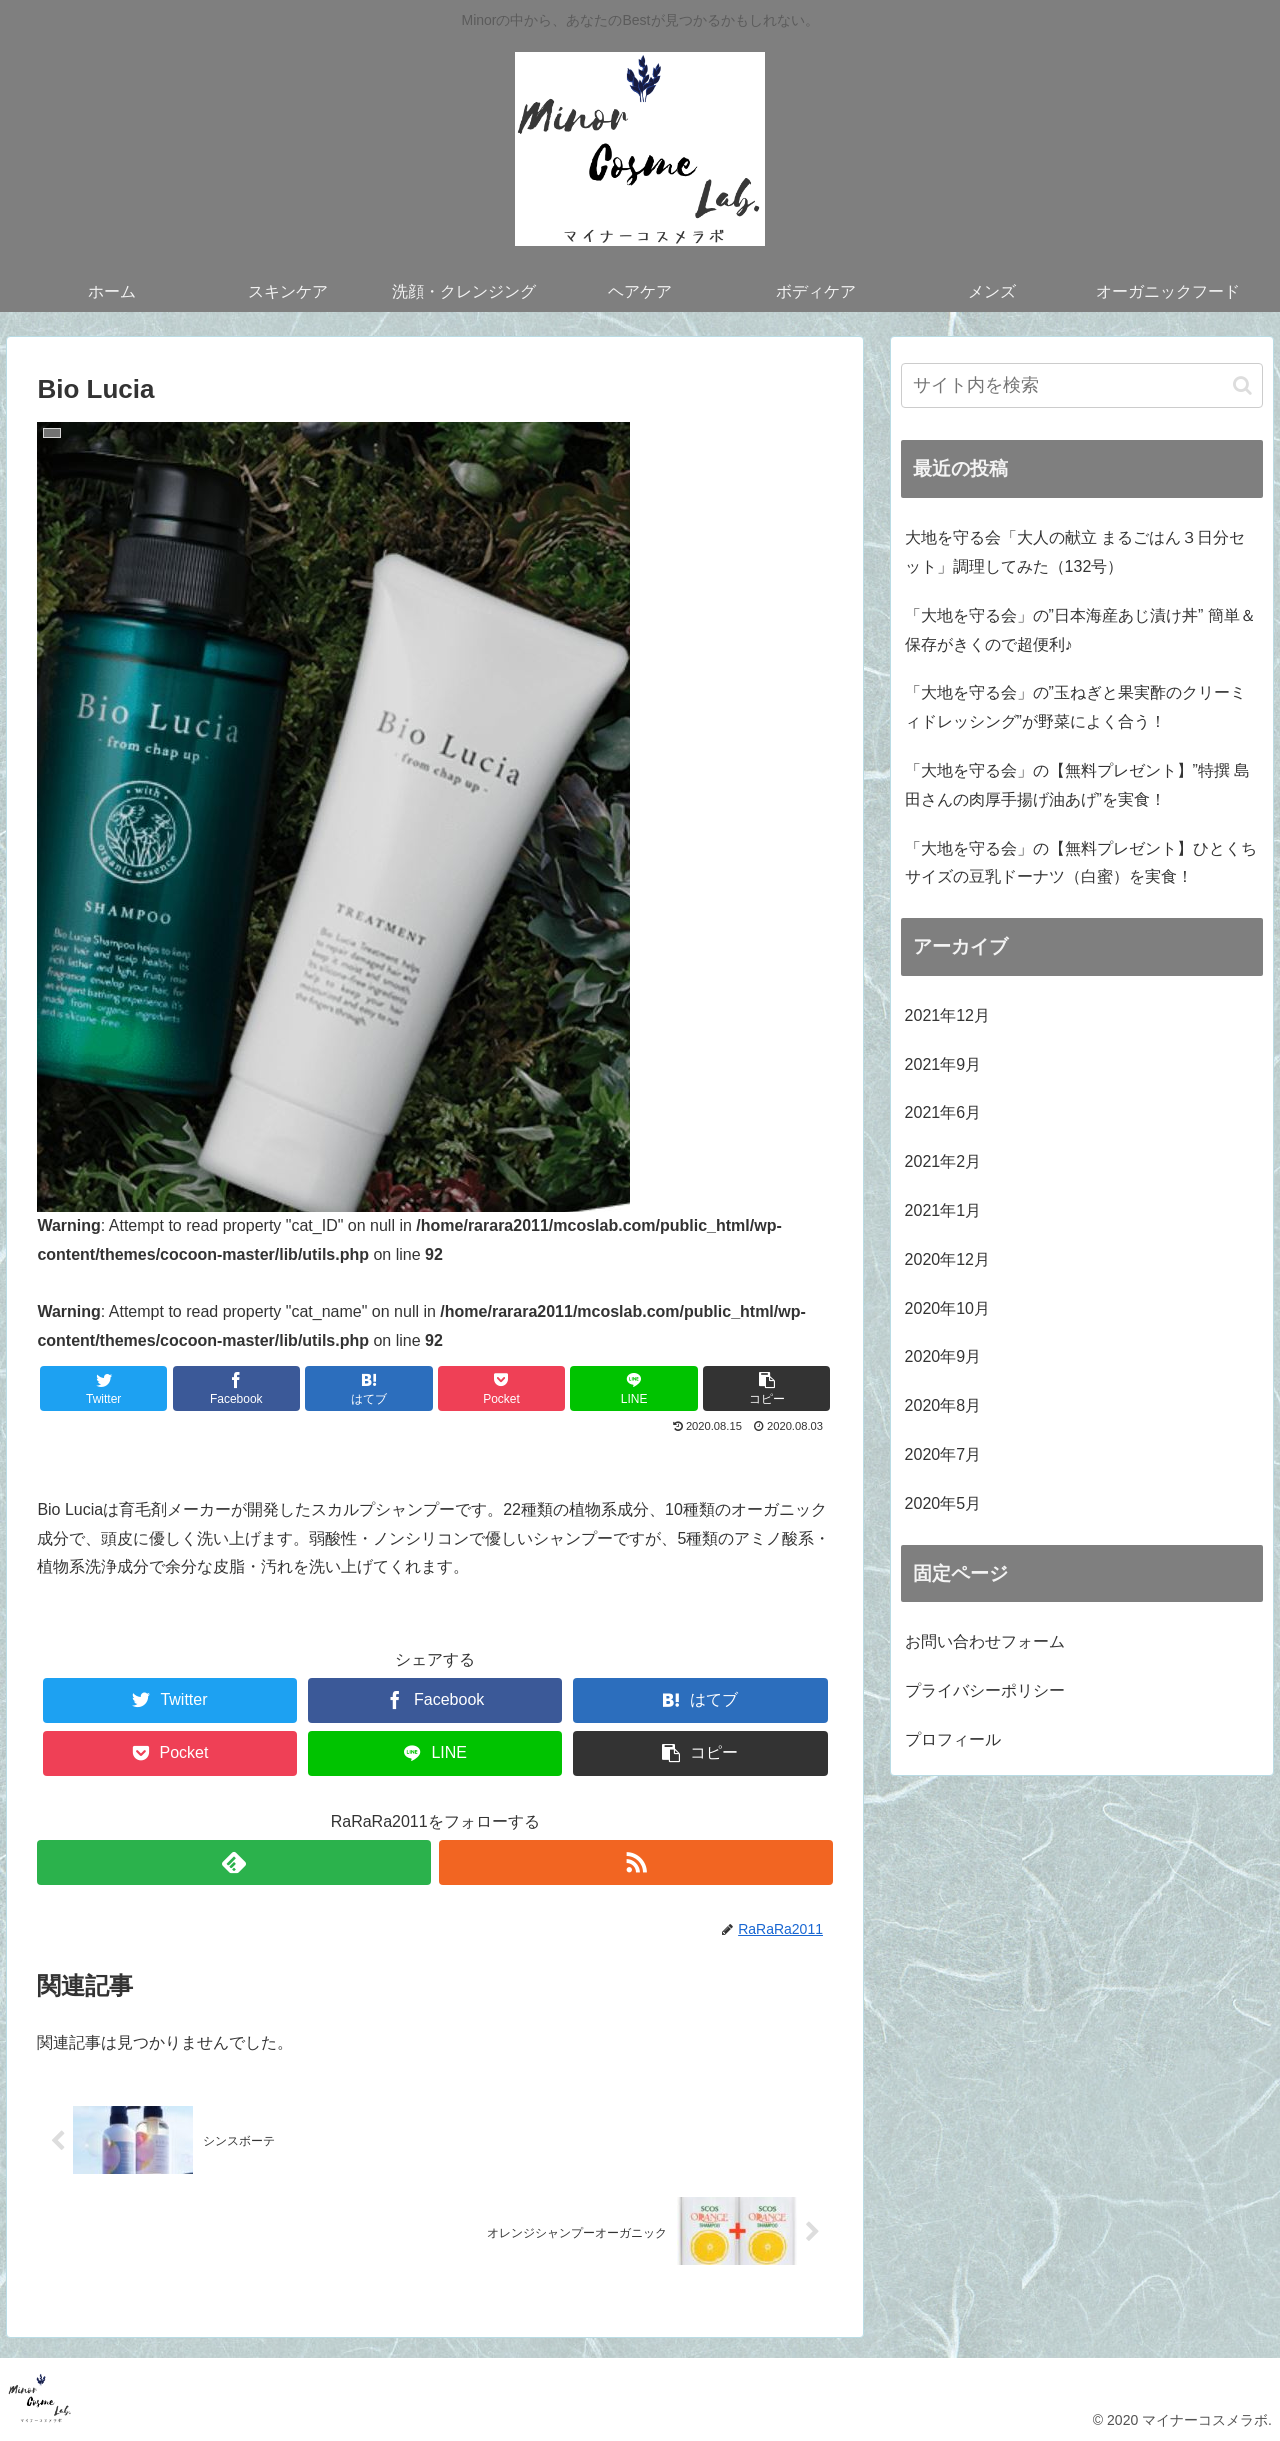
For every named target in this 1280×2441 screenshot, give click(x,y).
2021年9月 (943, 1064)
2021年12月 (947, 1015)
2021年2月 (943, 1161)
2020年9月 (943, 1356)
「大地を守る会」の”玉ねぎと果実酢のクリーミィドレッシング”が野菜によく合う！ (1075, 707)
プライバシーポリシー (985, 1690)
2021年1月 (943, 1210)
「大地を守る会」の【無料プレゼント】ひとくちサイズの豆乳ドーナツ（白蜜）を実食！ (1081, 863)
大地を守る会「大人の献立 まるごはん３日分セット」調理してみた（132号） (1075, 552)
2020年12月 (947, 1259)
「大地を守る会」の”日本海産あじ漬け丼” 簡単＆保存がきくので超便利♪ (1080, 630)
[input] (1082, 385)
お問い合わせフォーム (985, 1641)
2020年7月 (943, 1454)
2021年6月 (943, 1112)
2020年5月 (943, 1503)
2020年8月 (943, 1405)
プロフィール (953, 1739)
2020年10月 (947, 1308)
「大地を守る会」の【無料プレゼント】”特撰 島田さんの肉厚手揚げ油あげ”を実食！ (1078, 785)
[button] (1242, 385)
